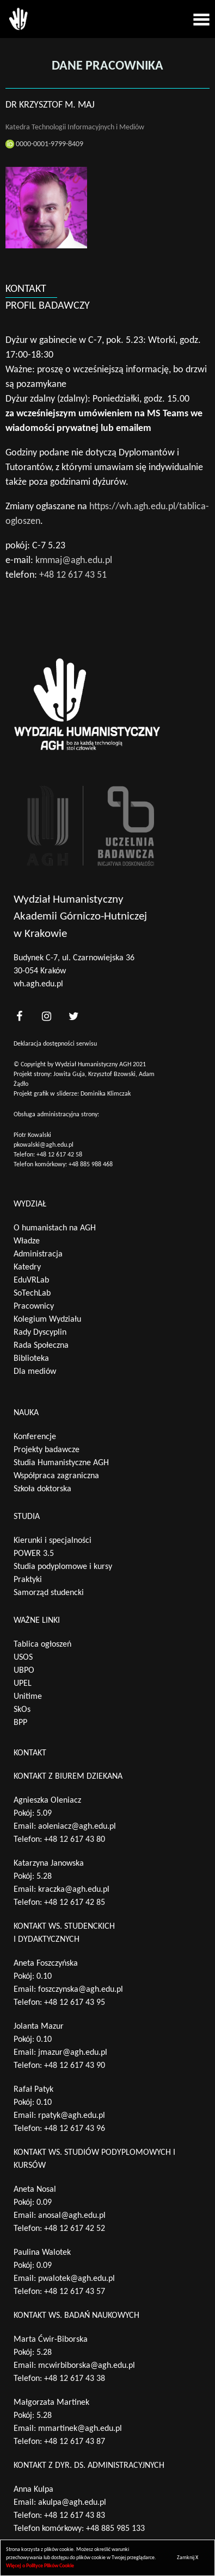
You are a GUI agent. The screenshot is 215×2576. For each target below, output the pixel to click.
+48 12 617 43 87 (74, 2441)
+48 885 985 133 (115, 2528)
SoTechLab (32, 1293)
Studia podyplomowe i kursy (63, 1566)
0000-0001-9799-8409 (44, 144)
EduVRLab (31, 1280)
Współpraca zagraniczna (56, 1476)
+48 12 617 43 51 (73, 575)
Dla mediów (35, 1371)
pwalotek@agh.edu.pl (76, 2278)
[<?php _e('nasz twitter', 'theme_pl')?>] (73, 1016)
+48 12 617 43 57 (74, 2291)
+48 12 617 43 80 (74, 1839)
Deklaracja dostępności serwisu (55, 1044)
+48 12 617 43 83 (74, 2515)
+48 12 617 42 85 (74, 1902)
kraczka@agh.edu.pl (73, 1889)
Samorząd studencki (49, 1593)
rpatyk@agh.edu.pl (71, 2115)
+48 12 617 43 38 (74, 2378)
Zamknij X (187, 2558)
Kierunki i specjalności (52, 1540)
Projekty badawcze (46, 1450)
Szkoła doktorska (42, 1489)
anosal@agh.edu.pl (72, 2215)
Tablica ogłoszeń (42, 1644)
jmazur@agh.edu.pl (72, 2052)
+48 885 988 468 (91, 1164)
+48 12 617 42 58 (59, 1155)
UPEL (23, 1683)
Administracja (38, 1254)
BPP (20, 1722)
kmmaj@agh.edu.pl (73, 560)
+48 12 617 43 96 (74, 2128)
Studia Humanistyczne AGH (61, 1463)
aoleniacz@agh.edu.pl (77, 1826)
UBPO (24, 1670)
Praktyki (28, 1579)
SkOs (22, 1709)
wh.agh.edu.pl (38, 984)
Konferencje (35, 1437)
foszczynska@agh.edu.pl (80, 1989)
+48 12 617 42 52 (74, 2228)
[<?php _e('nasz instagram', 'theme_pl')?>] (46, 1016)
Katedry (27, 1267)
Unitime (28, 1696)
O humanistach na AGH (55, 1228)
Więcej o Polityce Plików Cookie (40, 2566)
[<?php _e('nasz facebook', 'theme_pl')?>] (19, 1016)
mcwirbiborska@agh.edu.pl (86, 2365)
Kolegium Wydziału (47, 1319)
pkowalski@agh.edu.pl (43, 1145)
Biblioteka (31, 1358)
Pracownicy (34, 1306)
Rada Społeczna (41, 1345)
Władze (27, 1241)
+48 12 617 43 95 (74, 2002)
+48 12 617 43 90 (74, 2065)
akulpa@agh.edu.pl (72, 2502)
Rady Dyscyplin (40, 1332)
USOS (23, 1657)
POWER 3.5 (34, 1553)
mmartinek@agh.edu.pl (80, 2428)
